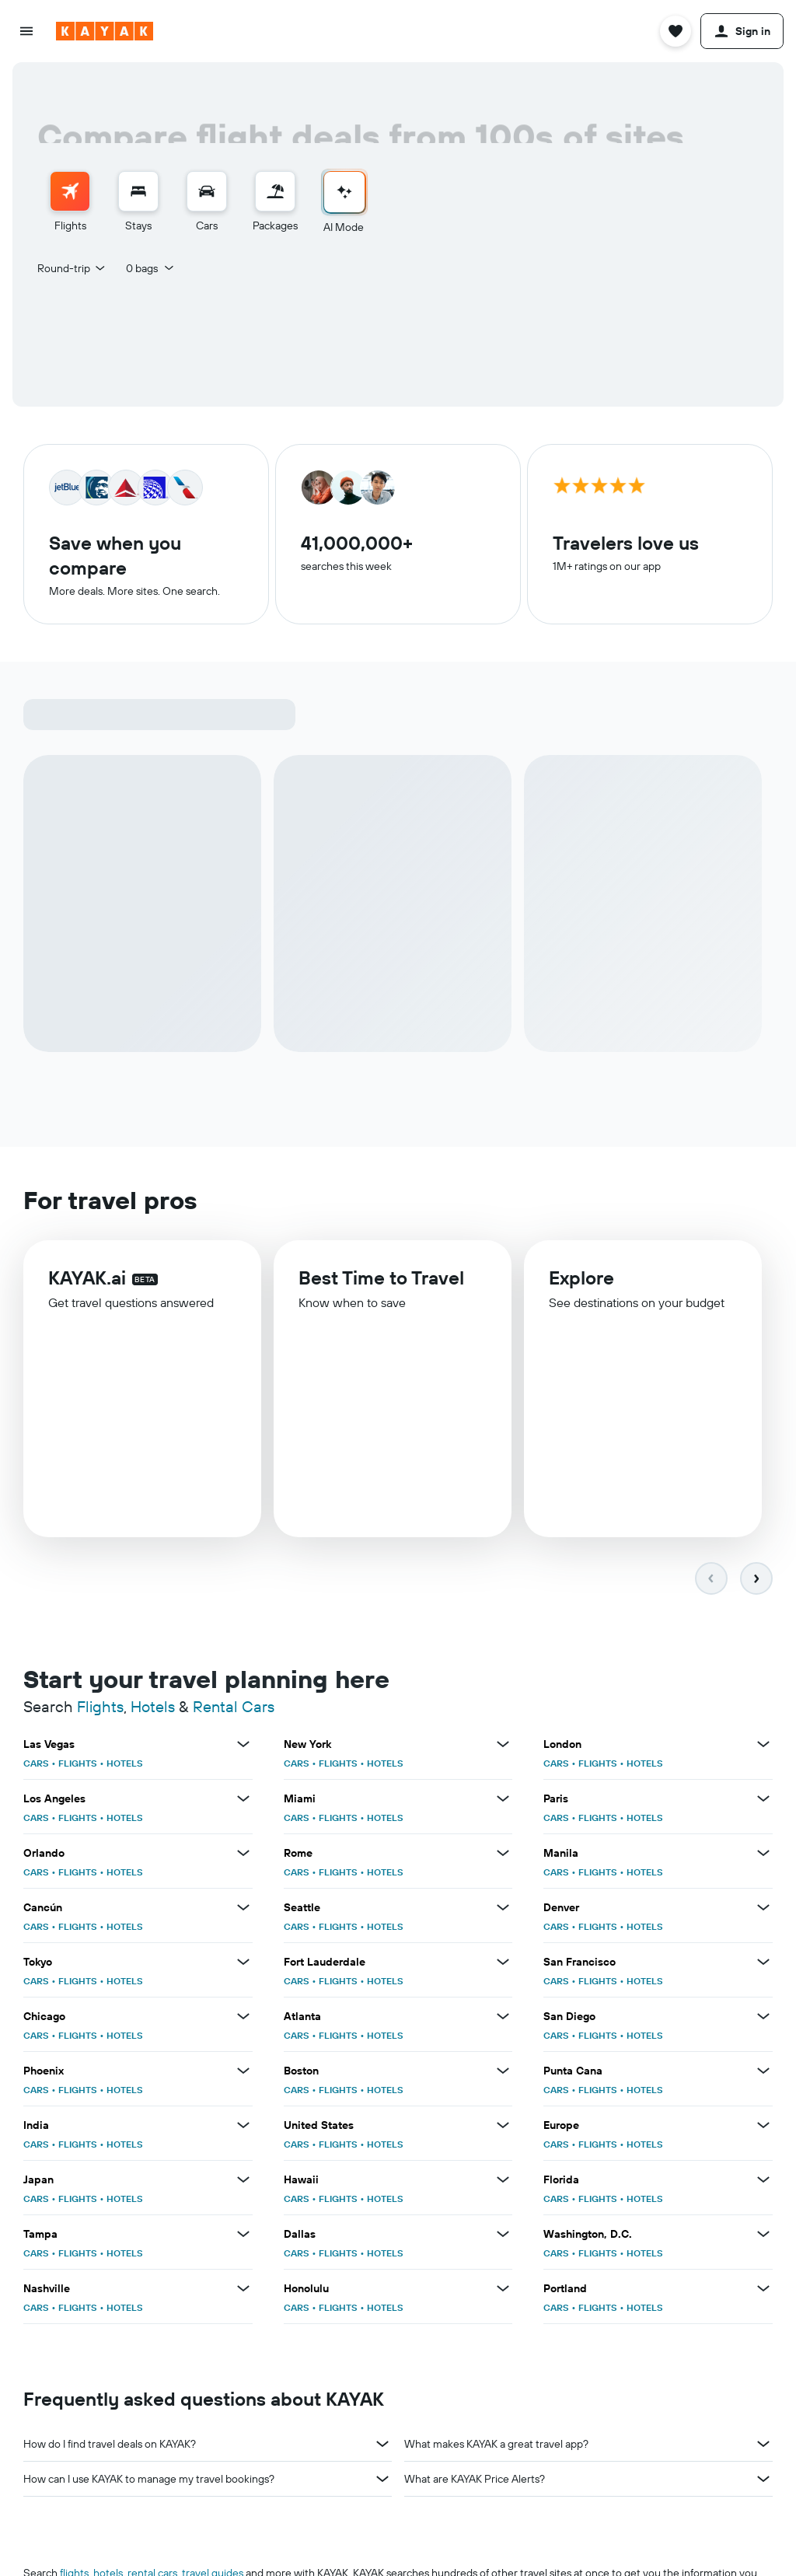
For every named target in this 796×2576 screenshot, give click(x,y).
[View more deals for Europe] (763, 2128)
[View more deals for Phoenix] (243, 2073)
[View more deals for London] (763, 1747)
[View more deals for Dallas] (503, 2237)
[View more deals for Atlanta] (503, 2019)
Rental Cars (233, 1709)
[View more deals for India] (243, 2128)
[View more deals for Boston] (503, 2073)
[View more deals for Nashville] (243, 2291)
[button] (26, 31)
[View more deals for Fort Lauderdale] (503, 1965)
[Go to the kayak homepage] (104, 31)
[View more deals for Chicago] (243, 2019)
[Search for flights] (70, 191)
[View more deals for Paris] (763, 1801)
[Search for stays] (138, 191)
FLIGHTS (77, 1766)
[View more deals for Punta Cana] (763, 2073)
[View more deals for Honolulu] (503, 2291)
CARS (36, 1766)
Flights (100, 1709)
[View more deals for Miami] (503, 1801)
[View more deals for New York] (503, 1747)
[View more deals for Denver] (763, 1910)
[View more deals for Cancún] (243, 1910)
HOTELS (124, 1766)
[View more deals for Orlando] (243, 1856)
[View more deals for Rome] (503, 1856)
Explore (581, 1287)
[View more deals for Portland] (763, 2291)
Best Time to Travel (381, 1286)
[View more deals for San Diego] (763, 2019)
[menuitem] (70, 203)
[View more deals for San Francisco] (763, 1965)
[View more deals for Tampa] (243, 2237)
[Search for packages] (275, 191)
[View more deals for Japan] (243, 2182)
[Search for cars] (207, 191)
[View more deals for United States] (503, 2128)
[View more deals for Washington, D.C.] (763, 2237)
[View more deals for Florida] (763, 2182)
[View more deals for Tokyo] (243, 1965)
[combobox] (72, 268)
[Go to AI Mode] (344, 192)
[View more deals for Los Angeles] (243, 1801)
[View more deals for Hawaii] (503, 2182)
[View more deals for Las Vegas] (243, 1747)
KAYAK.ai (87, 1285)
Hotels (153, 1709)
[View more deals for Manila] (763, 1856)
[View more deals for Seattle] (503, 1910)
